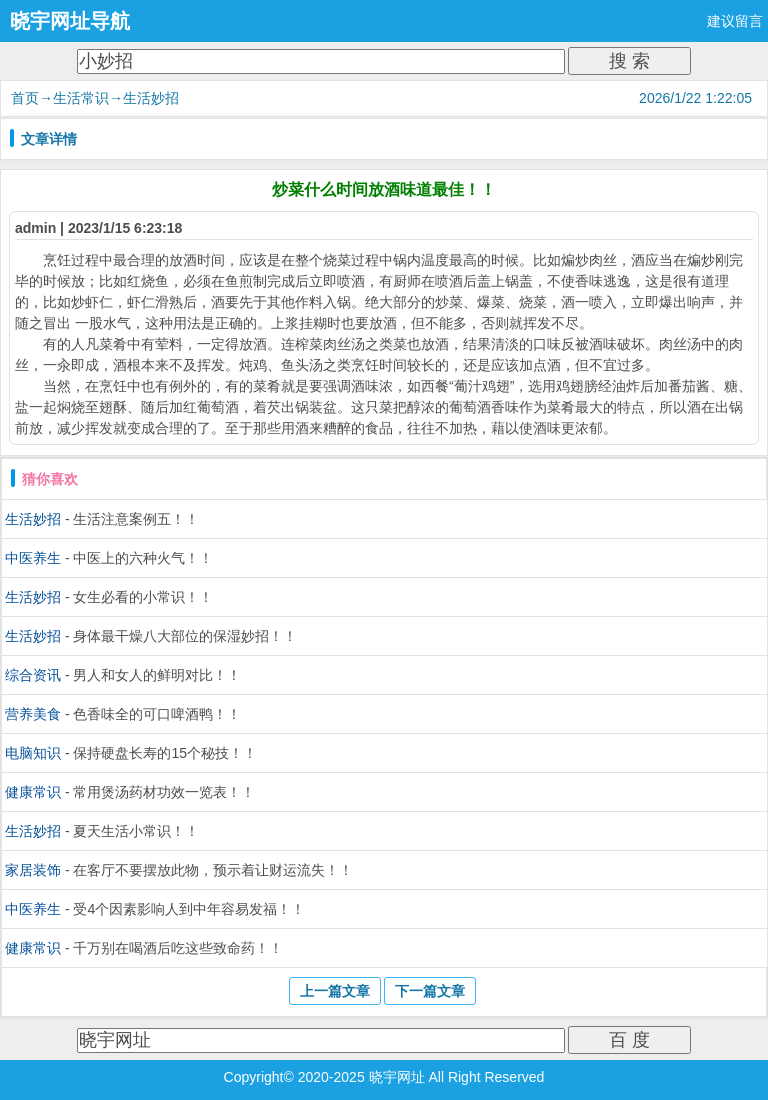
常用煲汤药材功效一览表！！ (164, 792)
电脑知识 (33, 753)
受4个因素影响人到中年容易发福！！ (189, 909)
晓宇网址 (397, 1077)
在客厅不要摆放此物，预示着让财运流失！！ (213, 870)
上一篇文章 (335, 991)
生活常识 (81, 98)
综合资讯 (33, 675)
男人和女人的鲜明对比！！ (157, 675)
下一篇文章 (430, 991)
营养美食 (33, 714)
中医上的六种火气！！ (143, 558)
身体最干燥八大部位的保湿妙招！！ (185, 636)
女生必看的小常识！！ (143, 597)
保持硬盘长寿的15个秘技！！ (165, 753)
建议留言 (735, 21)
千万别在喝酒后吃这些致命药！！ (178, 948)
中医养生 (33, 558)
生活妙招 (151, 98)
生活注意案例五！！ (136, 519)
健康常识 (33, 792)
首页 (25, 98)
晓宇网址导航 (70, 21)
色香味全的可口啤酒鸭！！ (157, 714)
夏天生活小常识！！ (136, 831)
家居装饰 (33, 870)
